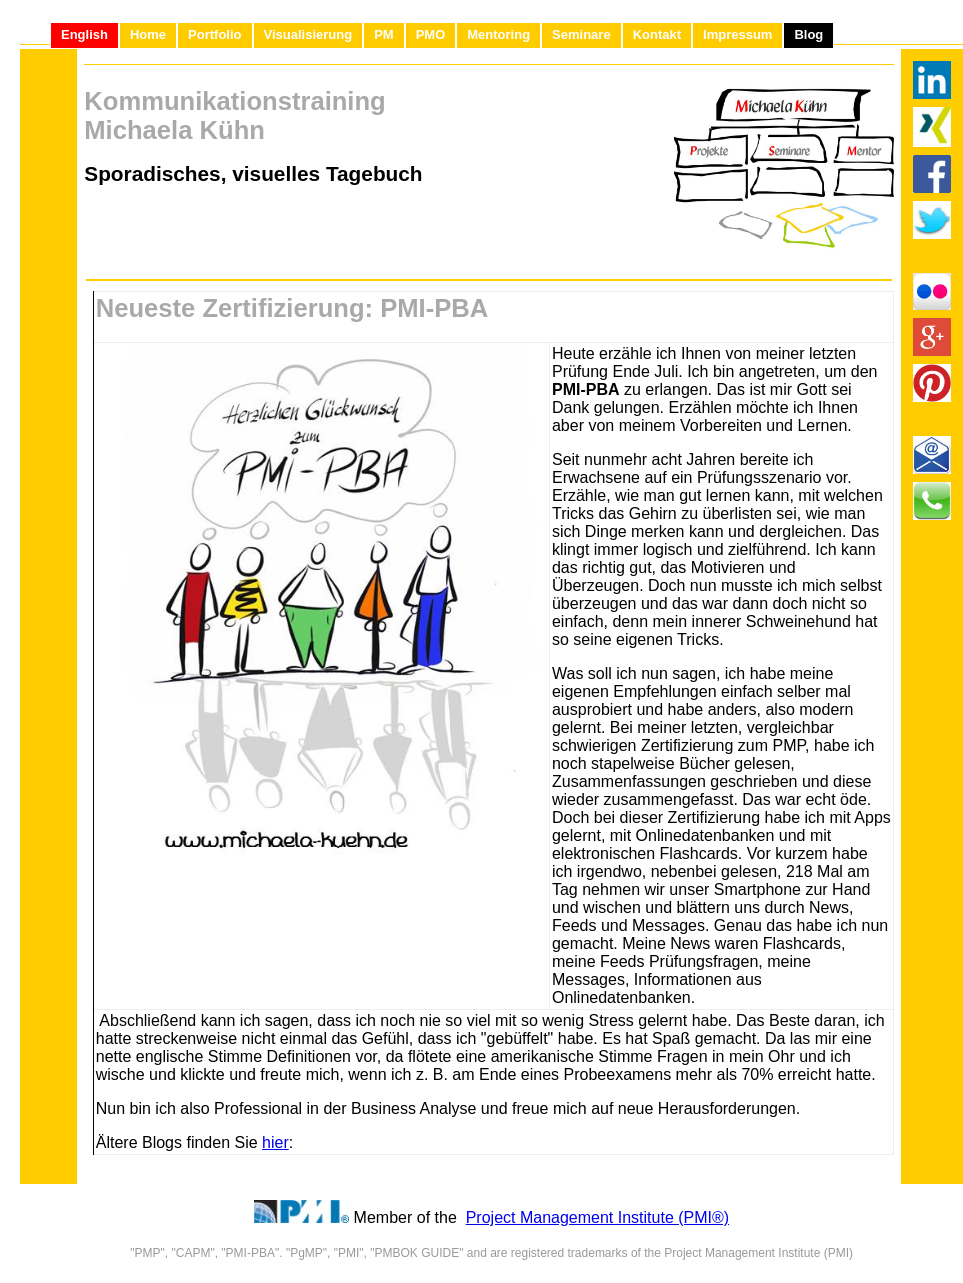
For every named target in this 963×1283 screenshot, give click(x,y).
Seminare (581, 34)
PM (384, 34)
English (84, 34)
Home (148, 34)
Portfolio (214, 34)
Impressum (737, 34)
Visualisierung (308, 34)
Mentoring (498, 34)
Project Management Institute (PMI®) (597, 1217)
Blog (808, 34)
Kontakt (657, 34)
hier (275, 1142)
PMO (431, 34)
